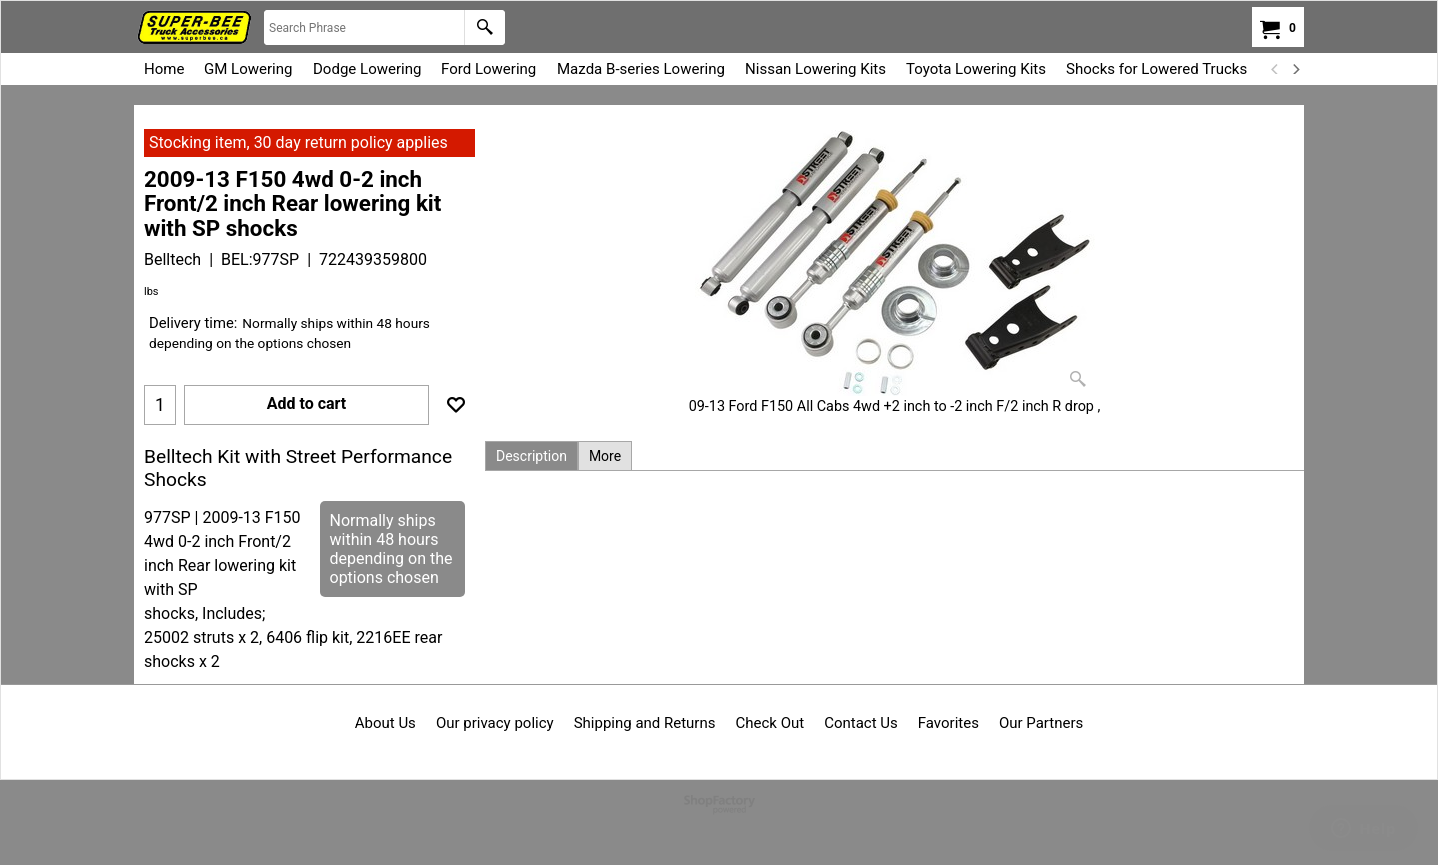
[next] (1295, 69)
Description (531, 456)
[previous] (1275, 69)
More (605, 456)
